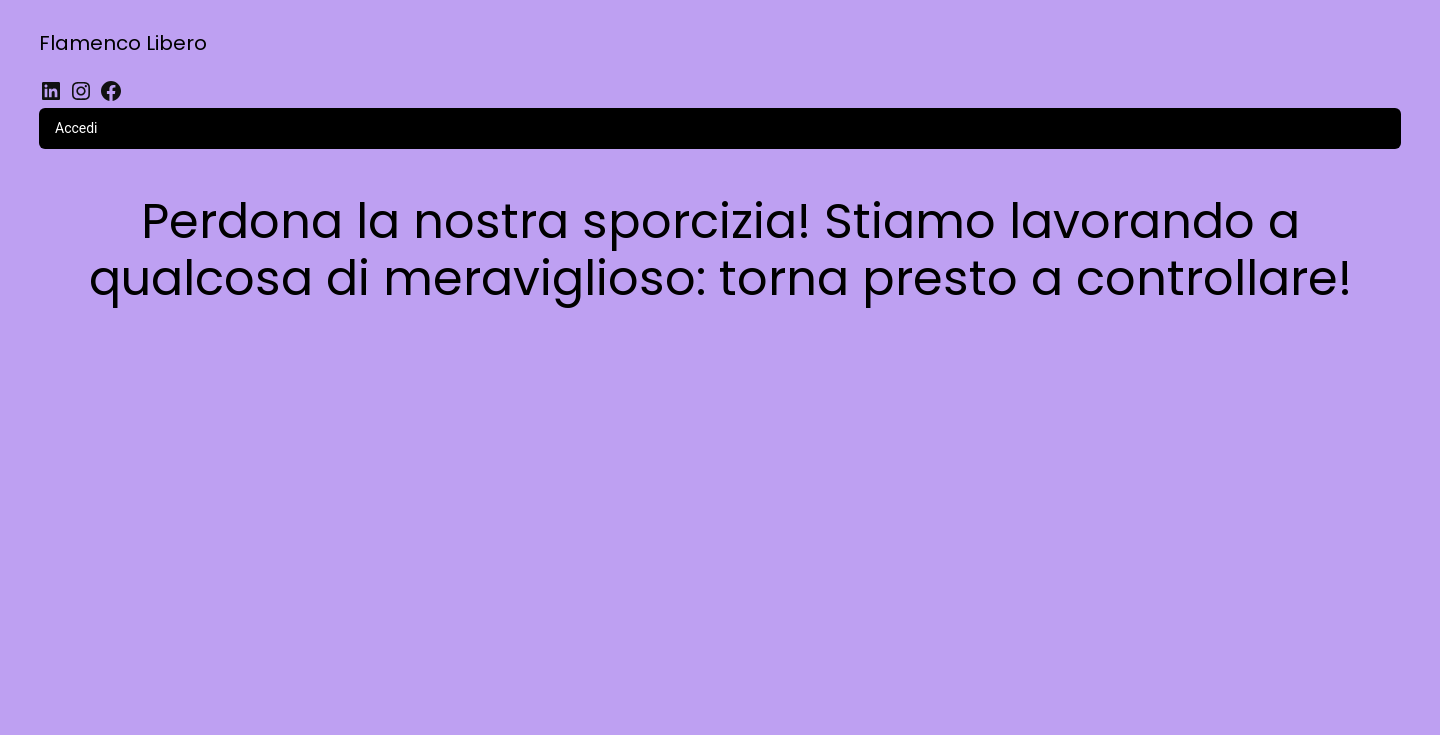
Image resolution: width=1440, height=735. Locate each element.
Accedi (76, 128)
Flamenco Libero (123, 43)
